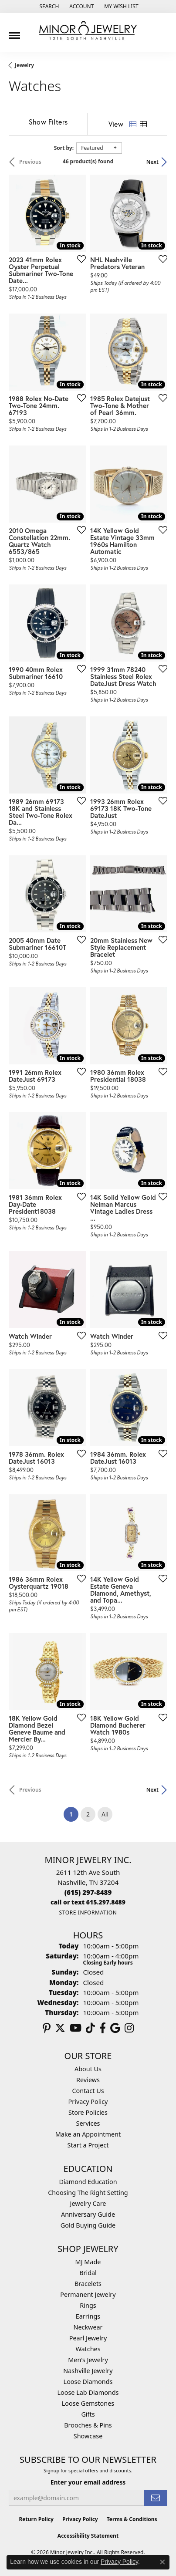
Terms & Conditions (132, 2519)
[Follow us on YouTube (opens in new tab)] (75, 2028)
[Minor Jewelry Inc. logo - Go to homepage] (88, 31)
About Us (88, 2069)
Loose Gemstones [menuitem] (88, 2403)
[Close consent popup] (162, 2562)
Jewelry (24, 65)
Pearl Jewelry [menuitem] (88, 2338)
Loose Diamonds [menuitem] (88, 2381)
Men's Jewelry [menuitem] (88, 2360)
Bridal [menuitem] (88, 2273)
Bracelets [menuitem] (88, 2283)
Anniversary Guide (88, 2214)
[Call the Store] (88, 1892)
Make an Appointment (88, 2134)
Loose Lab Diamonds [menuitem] (87, 2392)
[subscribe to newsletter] (155, 2498)
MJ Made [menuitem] (88, 2262)
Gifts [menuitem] (88, 2414)
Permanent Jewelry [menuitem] (87, 2294)
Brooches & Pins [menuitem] (88, 2425)
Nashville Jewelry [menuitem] (87, 2371)
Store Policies (88, 2112)
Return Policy (36, 2519)
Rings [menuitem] (88, 2305)
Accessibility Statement (88, 2535)
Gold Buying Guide (88, 2225)
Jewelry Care (88, 2203)
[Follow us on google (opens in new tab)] (115, 2028)
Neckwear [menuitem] (87, 2327)
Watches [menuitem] (87, 2349)
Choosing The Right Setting (88, 2192)
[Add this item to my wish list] (79, 259)
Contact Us (88, 2090)
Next (152, 161)
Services (88, 2123)
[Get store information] (88, 1912)
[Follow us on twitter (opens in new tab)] (60, 2028)
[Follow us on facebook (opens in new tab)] (102, 2028)
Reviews (88, 2080)
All (105, 1814)
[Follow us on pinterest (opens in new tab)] (47, 2028)
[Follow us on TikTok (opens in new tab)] (90, 2028)
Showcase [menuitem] (88, 2436)
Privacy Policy (88, 2101)
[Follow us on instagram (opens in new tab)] (129, 2028)
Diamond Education (88, 2182)
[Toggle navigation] (14, 32)
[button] (48, 6)
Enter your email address (88, 2482)
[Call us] (88, 1902)
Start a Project (88, 2145)
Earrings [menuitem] (88, 2316)
